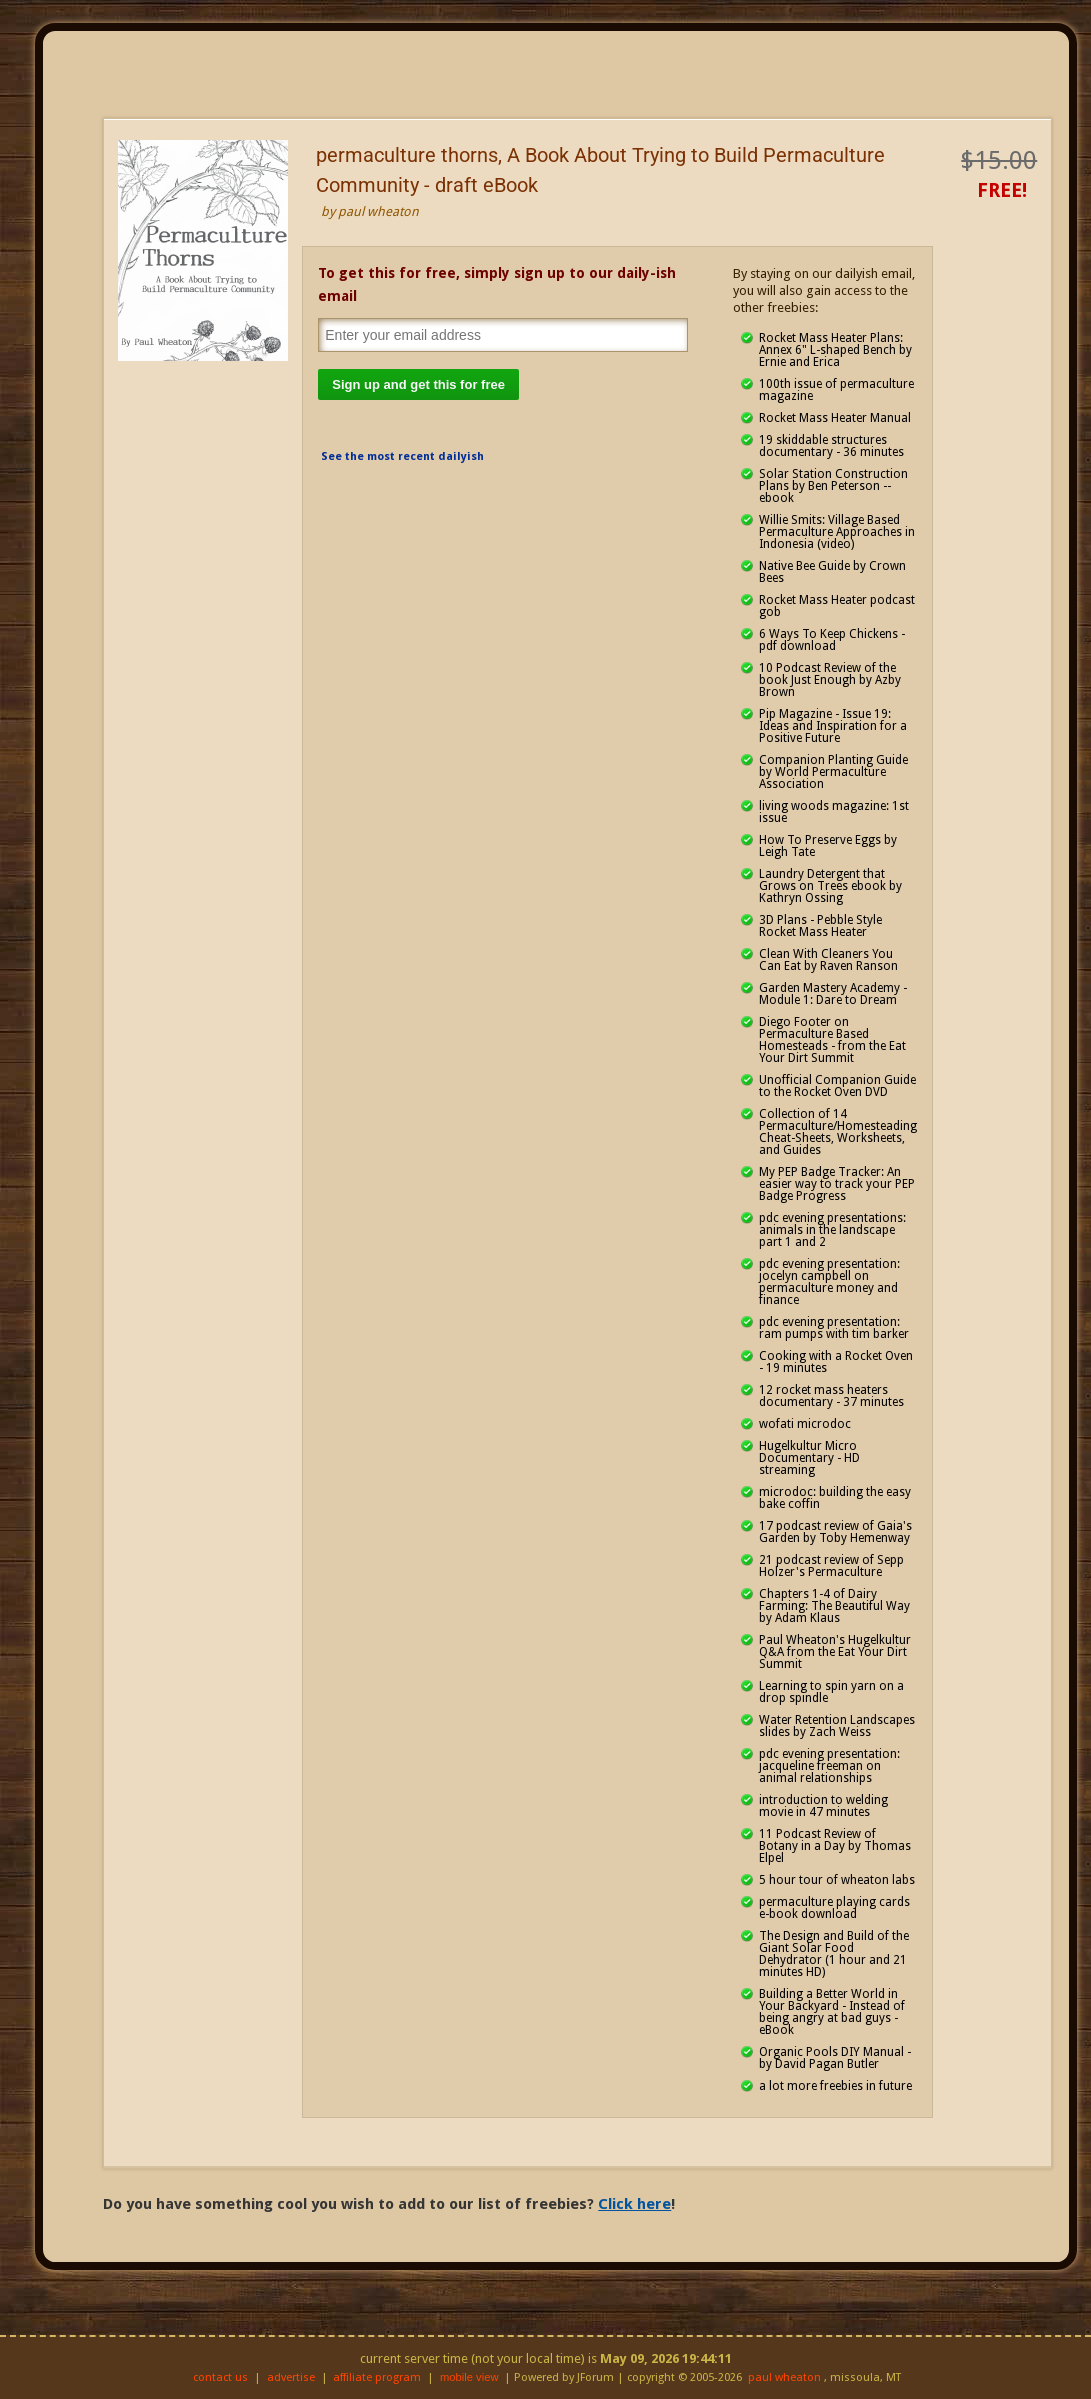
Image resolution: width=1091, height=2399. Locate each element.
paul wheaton (784, 2377)
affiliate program (377, 2377)
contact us (220, 2377)
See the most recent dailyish (402, 456)
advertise (291, 2377)
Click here (634, 2204)
